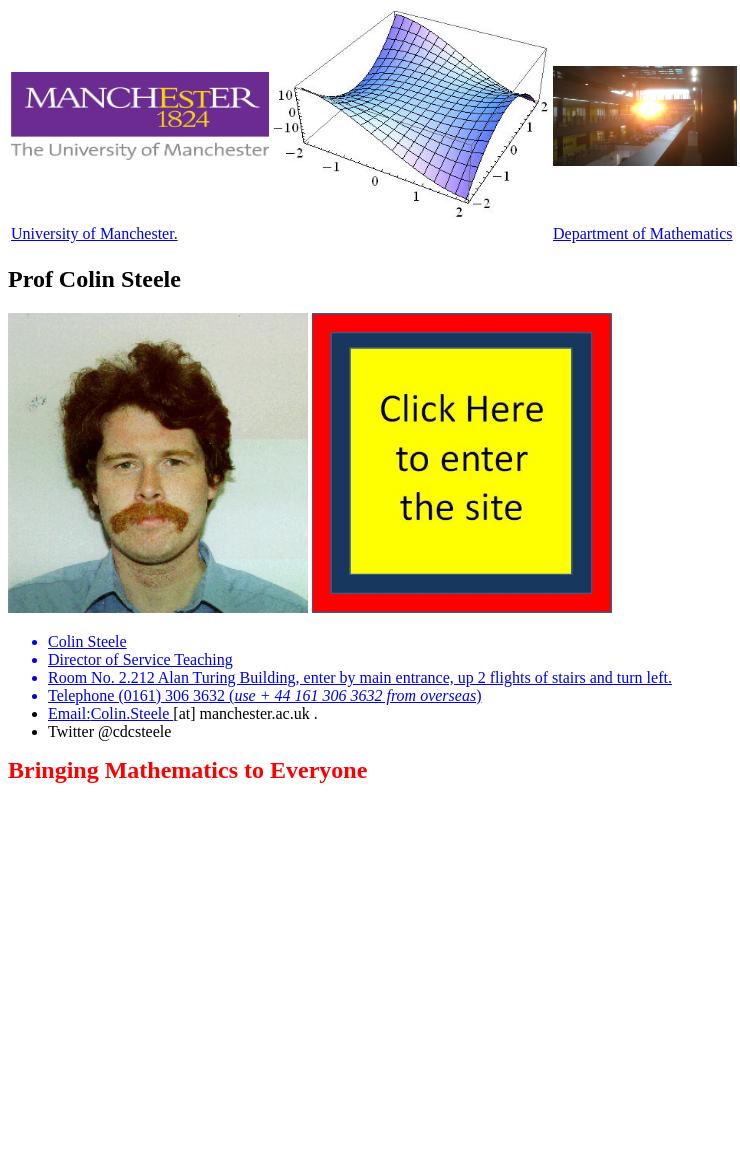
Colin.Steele (132, 713)
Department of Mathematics (643, 233)
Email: (69, 713)
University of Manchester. (94, 233)
